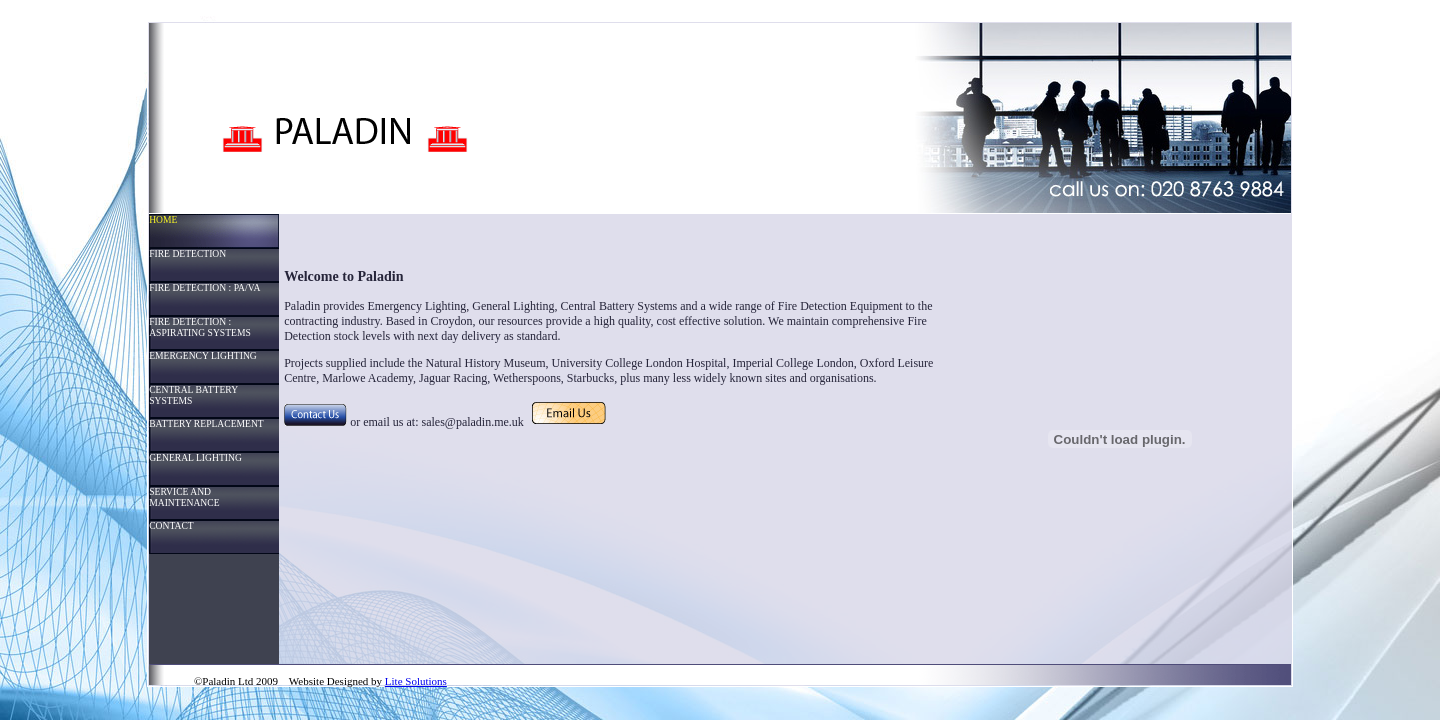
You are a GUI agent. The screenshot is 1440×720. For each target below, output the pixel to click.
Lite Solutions (416, 681)
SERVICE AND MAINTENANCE (184, 497)
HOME (163, 219)
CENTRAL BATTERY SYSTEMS (193, 395)
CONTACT (171, 525)
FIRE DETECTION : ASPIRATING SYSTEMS (200, 327)
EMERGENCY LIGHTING (203, 355)
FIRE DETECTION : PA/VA (204, 287)
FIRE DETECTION (187, 253)
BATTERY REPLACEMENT (206, 423)
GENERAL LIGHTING (195, 457)
